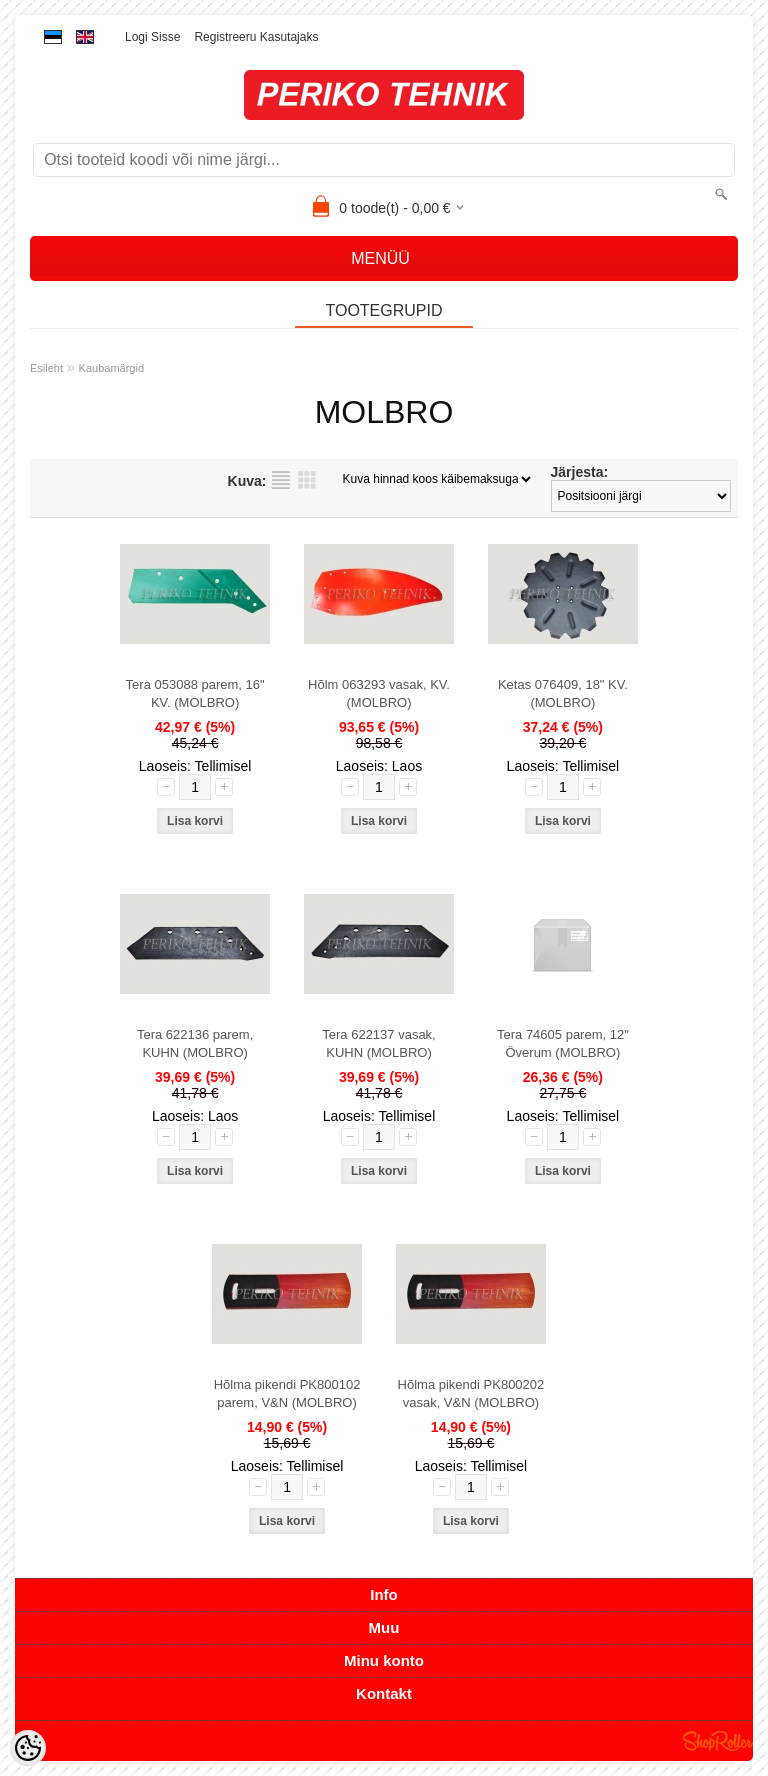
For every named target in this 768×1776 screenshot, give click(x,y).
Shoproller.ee (718, 1741)
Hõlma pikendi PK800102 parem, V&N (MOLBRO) (287, 1393)
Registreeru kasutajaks (256, 37)
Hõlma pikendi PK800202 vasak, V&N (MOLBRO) (471, 1393)
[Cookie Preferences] (28, 1748)
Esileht (46, 368)
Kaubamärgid (111, 368)
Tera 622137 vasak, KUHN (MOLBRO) (378, 1043)
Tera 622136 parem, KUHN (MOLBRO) (195, 1043)
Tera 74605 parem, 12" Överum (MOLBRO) (563, 1043)
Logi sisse (152, 37)
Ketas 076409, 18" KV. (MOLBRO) (563, 693)
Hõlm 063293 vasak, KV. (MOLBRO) (379, 693)
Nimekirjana (281, 480)
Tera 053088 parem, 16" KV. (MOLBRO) (195, 693)
